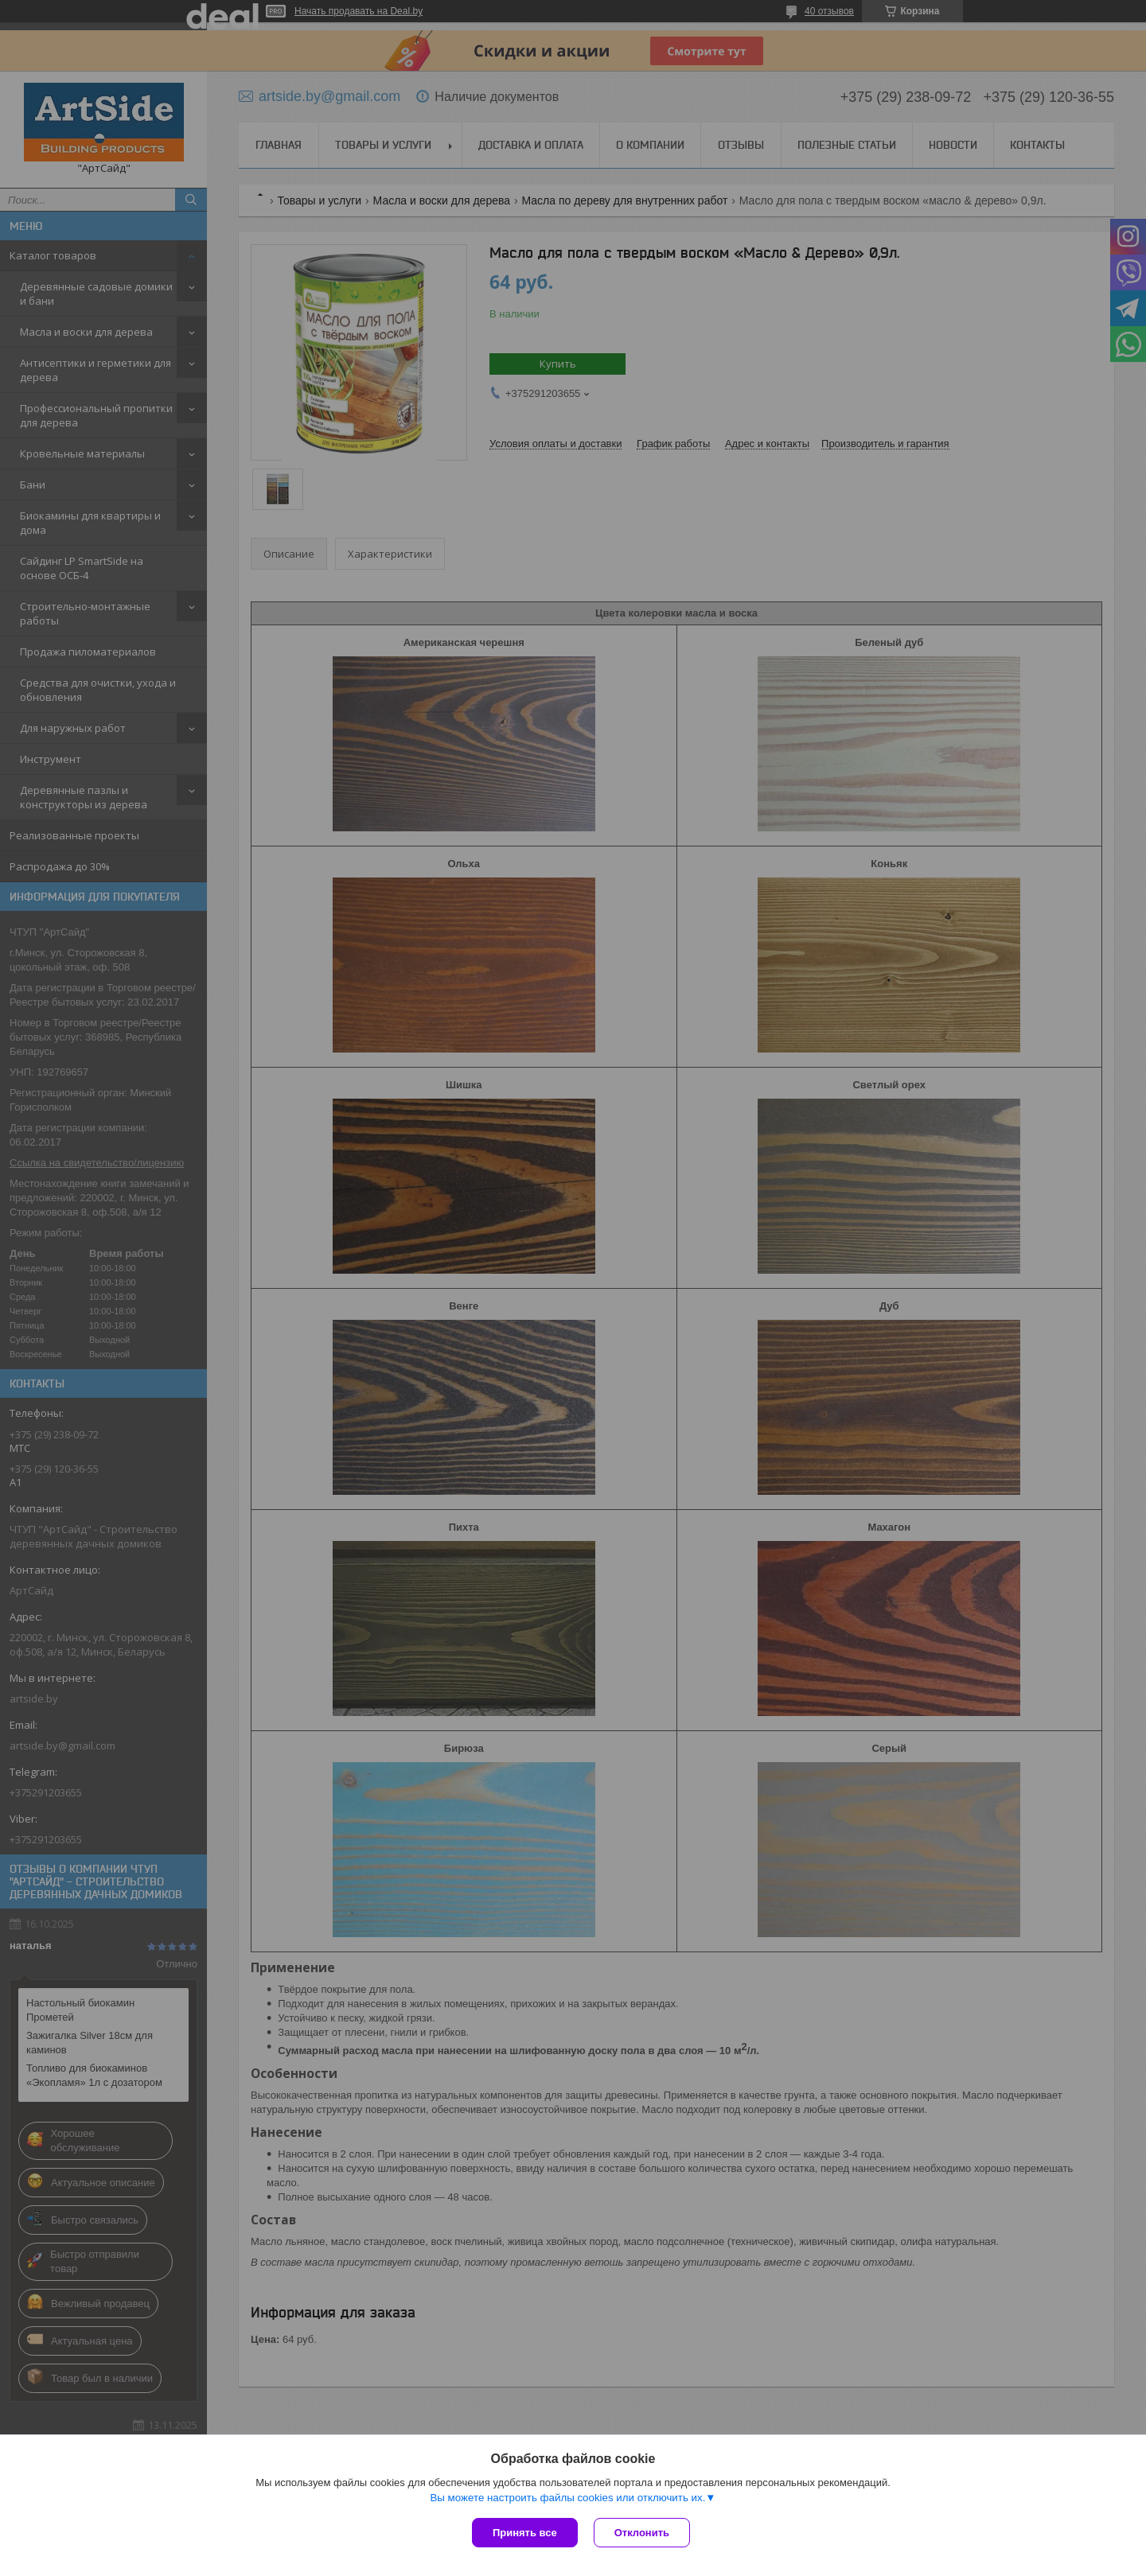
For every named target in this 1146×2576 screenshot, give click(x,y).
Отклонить (641, 2533)
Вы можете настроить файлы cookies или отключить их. (567, 2498)
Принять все (525, 2533)
